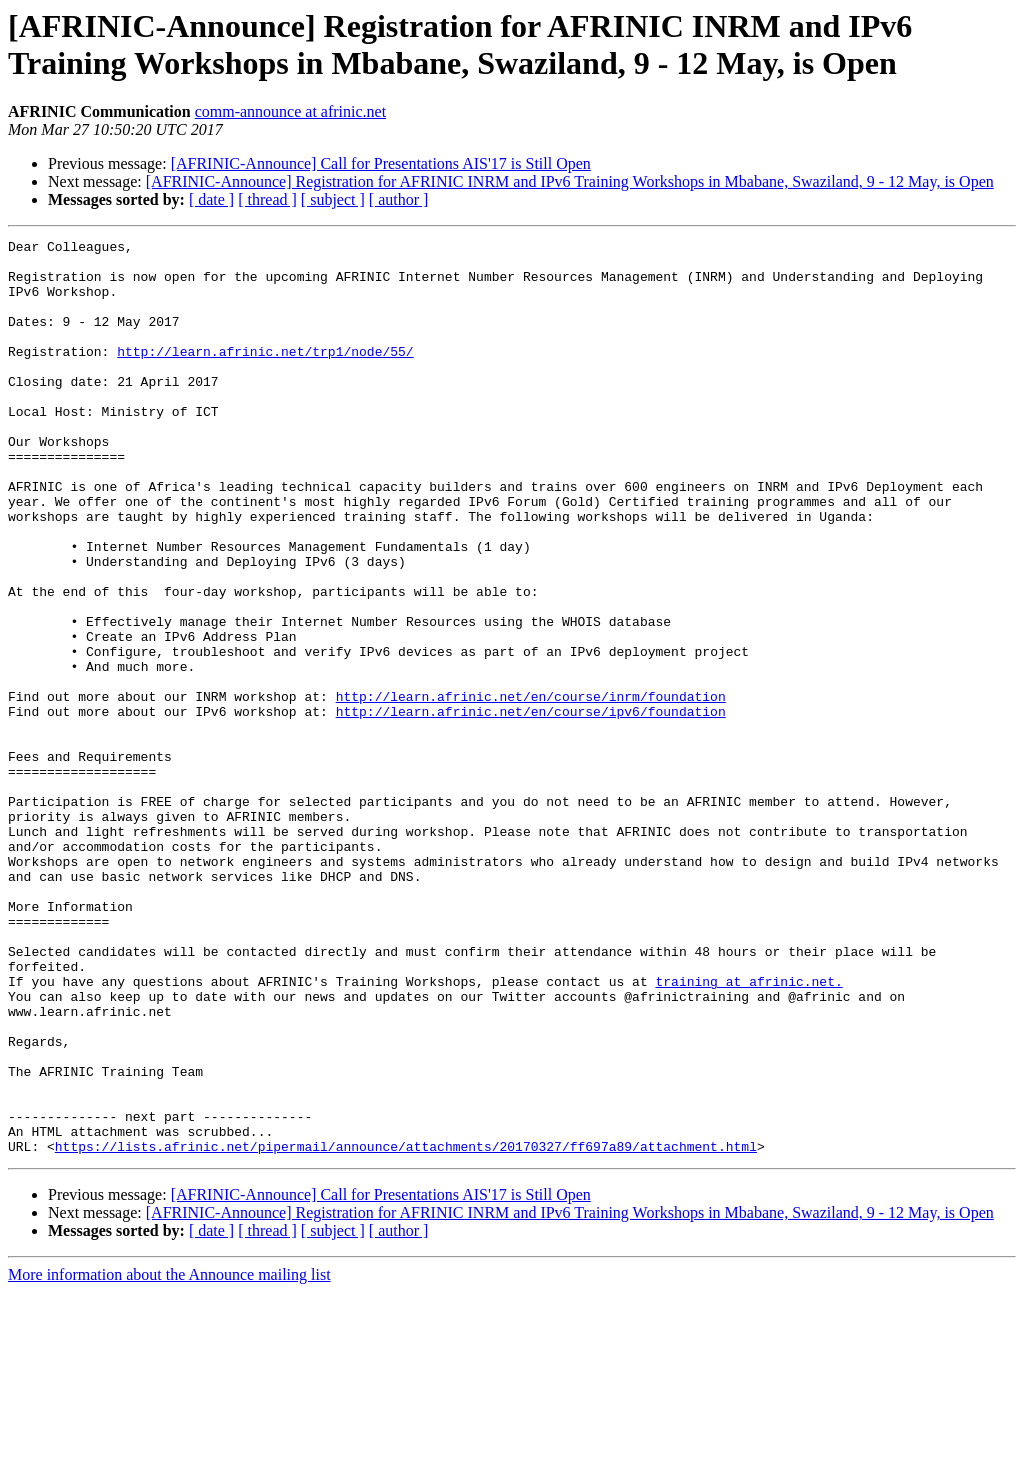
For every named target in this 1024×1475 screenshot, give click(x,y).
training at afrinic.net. (748, 1131)
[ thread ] (267, 199)
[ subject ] (333, 199)
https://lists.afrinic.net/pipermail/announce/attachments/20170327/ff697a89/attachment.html (406, 1329)
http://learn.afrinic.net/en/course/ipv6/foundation (531, 807)
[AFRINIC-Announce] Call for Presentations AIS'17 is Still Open (381, 163)
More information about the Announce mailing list (169, 1457)
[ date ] (211, 199)
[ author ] (399, 199)
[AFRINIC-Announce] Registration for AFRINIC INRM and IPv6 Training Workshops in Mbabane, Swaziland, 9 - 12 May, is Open (570, 181)
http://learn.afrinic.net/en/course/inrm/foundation (531, 789)
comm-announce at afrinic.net (290, 111)
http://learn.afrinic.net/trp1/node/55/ (265, 375)
